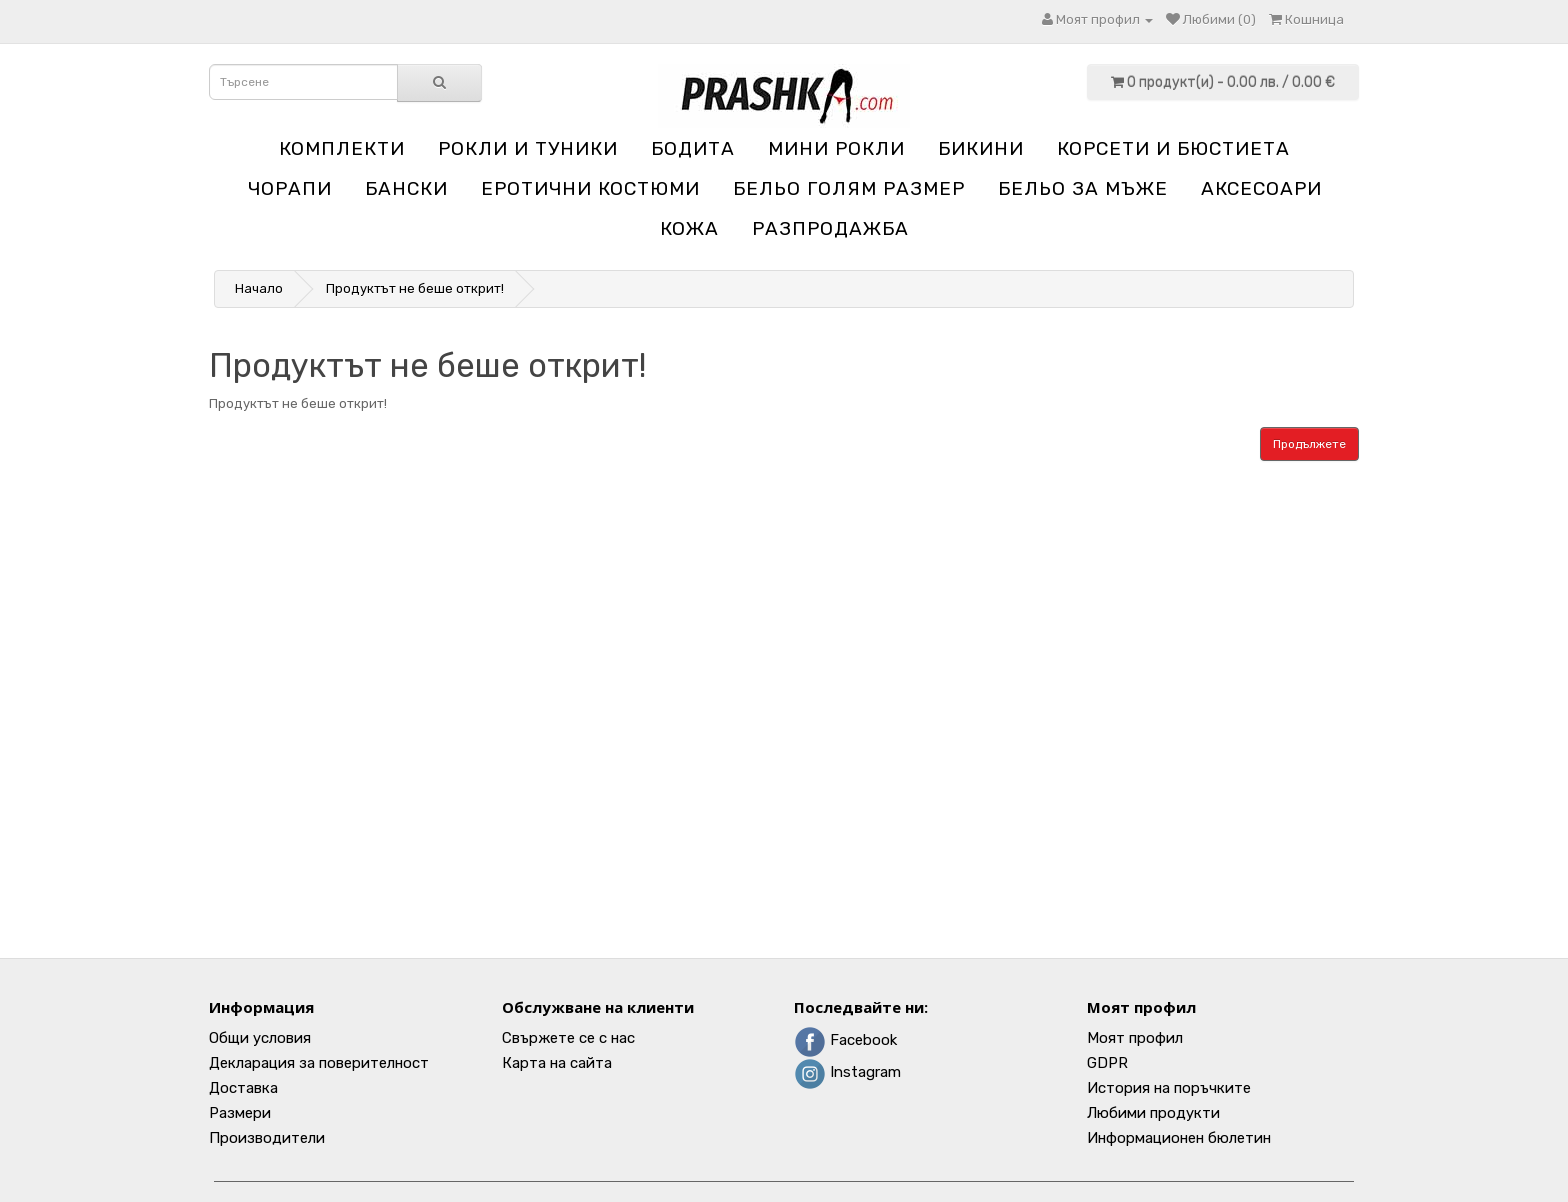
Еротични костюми (590, 188)
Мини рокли (836, 148)
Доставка (243, 1088)
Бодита (693, 148)
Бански (406, 188)
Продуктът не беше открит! (415, 288)
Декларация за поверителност (319, 1063)
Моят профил (1135, 1038)
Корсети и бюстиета (1173, 148)
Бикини (981, 148)
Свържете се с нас (568, 1038)
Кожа (689, 228)
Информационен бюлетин (1179, 1138)
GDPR (1107, 1063)
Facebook (845, 1040)
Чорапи (290, 188)
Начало (259, 288)
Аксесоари (1261, 188)
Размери (240, 1113)
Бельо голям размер (849, 188)
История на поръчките (1169, 1088)
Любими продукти (1153, 1113)
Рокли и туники (528, 148)
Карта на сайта (557, 1063)
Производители (267, 1138)
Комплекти (342, 148)
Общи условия (260, 1038)
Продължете (1309, 444)
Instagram (847, 1072)
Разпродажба (830, 228)
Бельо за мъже (1083, 188)
